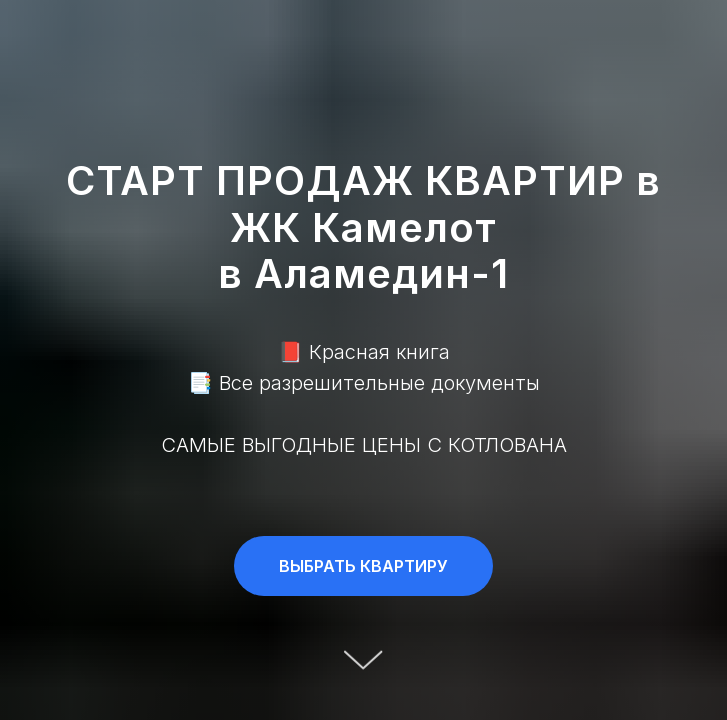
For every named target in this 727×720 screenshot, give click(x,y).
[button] (363, 566)
